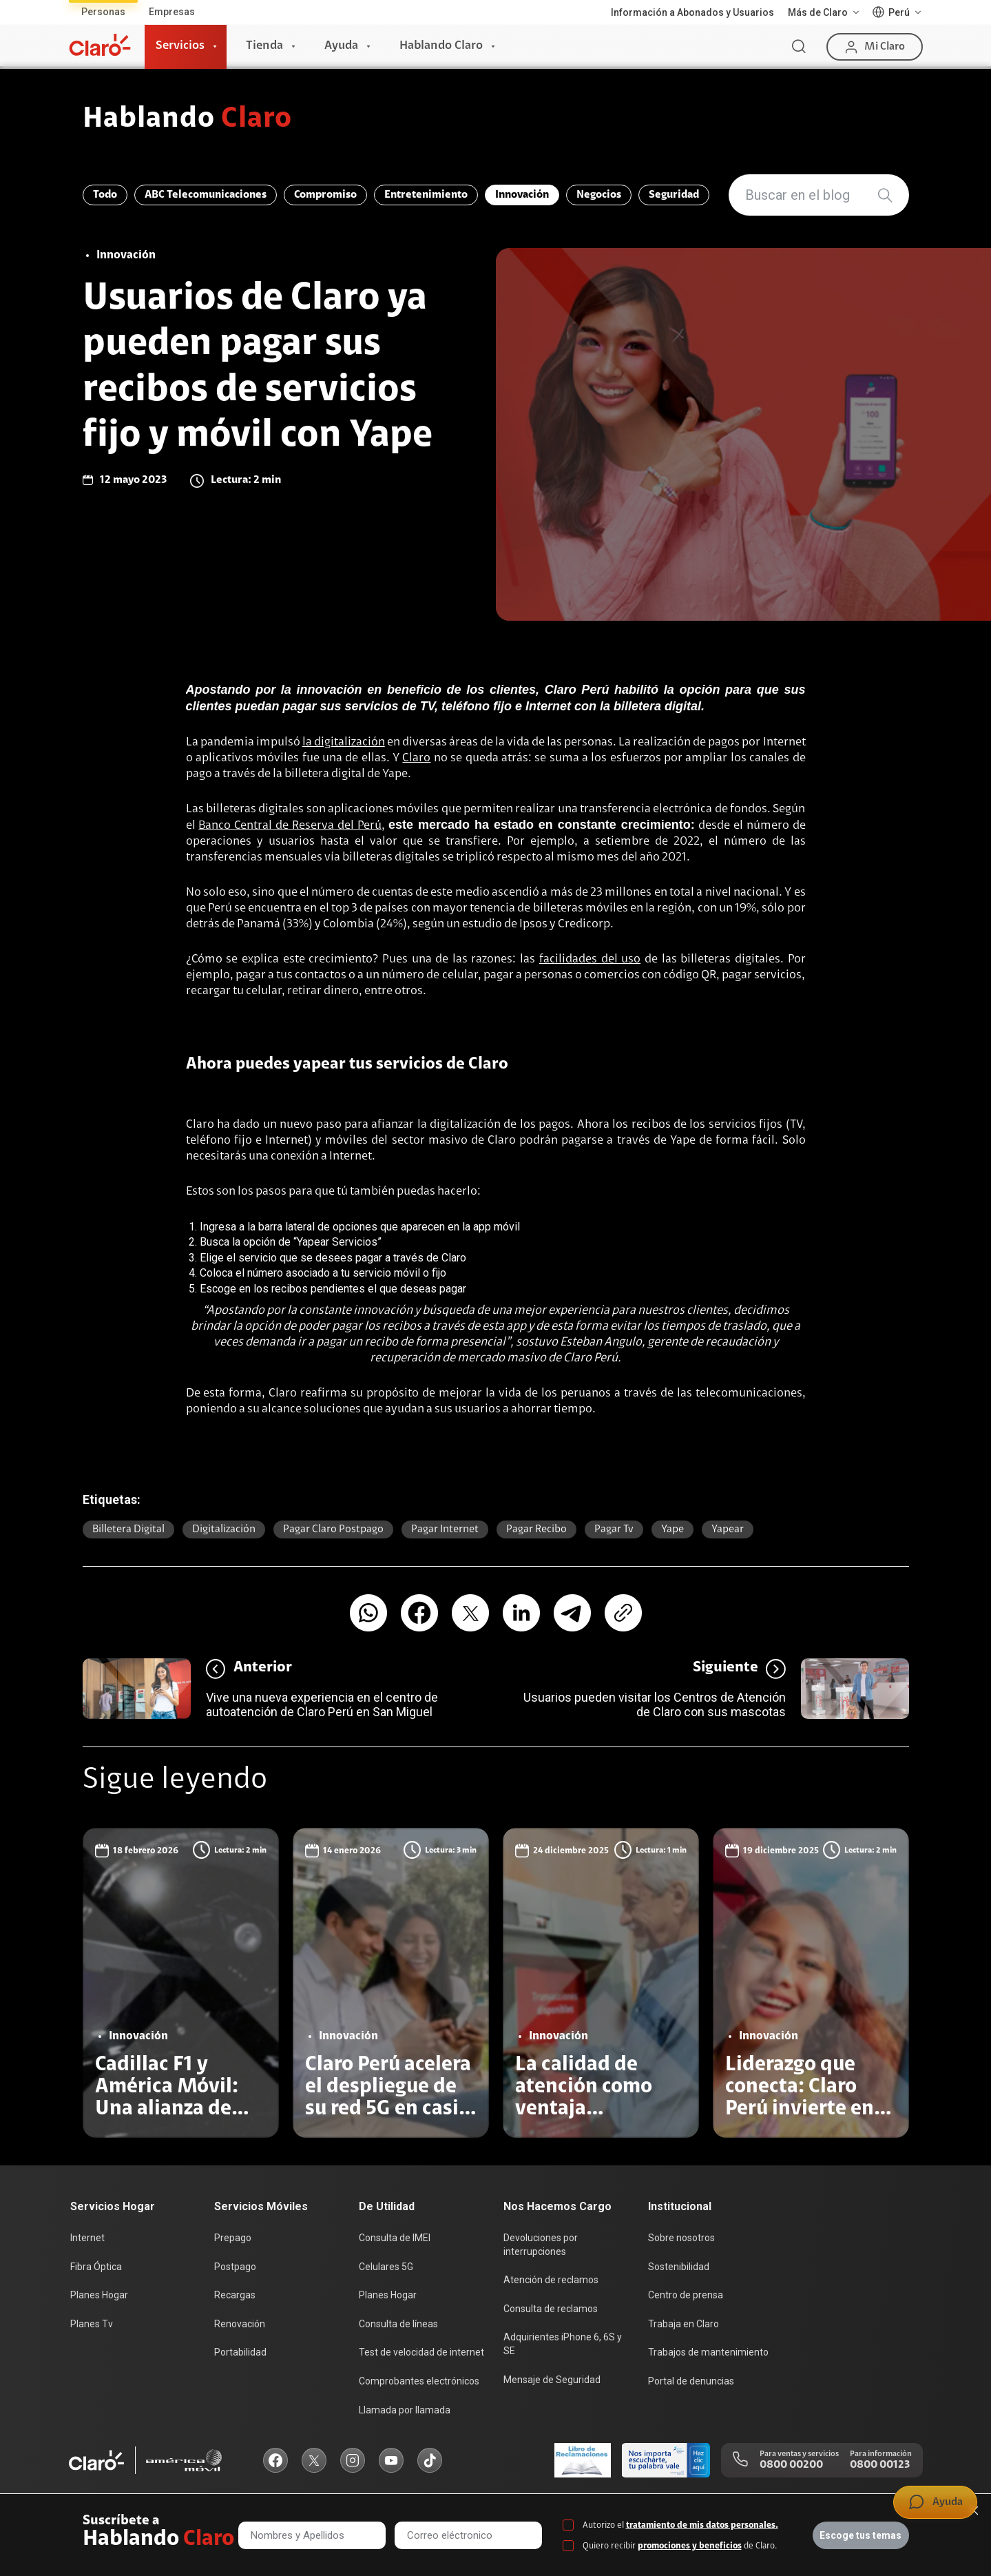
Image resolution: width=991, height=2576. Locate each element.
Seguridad (674, 194)
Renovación (239, 2323)
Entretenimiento (426, 194)
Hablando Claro (441, 46)
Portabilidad (240, 2352)
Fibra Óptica (96, 2266)
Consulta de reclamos (550, 2308)
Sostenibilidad (678, 2266)
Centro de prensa (685, 2294)
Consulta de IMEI (394, 2237)
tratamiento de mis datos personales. (702, 2525)
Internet (87, 2237)
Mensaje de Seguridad (552, 2379)
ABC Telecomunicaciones (206, 194)
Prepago (232, 2237)
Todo (105, 194)
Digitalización (223, 1529)
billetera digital (128, 1529)
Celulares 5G (386, 2266)
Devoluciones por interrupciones (540, 2244)
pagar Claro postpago (333, 1529)
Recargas (234, 2294)
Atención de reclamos (550, 2279)
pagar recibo (536, 1529)
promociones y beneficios (690, 2546)
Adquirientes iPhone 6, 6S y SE (562, 2343)
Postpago (235, 2266)
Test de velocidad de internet (421, 2352)
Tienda (264, 46)
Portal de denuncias (691, 2381)
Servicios (180, 46)
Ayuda (341, 46)
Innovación (522, 194)
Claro (416, 758)
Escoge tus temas (860, 2535)
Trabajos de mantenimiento (708, 2352)
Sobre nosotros (681, 2237)
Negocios (598, 194)
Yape (672, 1529)
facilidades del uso (589, 960)
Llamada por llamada (404, 2409)
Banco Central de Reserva (266, 826)
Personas (103, 11)
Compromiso (325, 194)
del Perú (358, 826)
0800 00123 (880, 2465)
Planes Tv (91, 2323)
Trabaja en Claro (683, 2323)
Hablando (188, 119)
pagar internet (445, 1529)
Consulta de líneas (398, 2323)
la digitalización (343, 742)
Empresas (172, 11)
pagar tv (614, 1529)
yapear (727, 1529)
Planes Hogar (99, 2294)
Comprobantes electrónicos (419, 2381)
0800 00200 (791, 2465)
